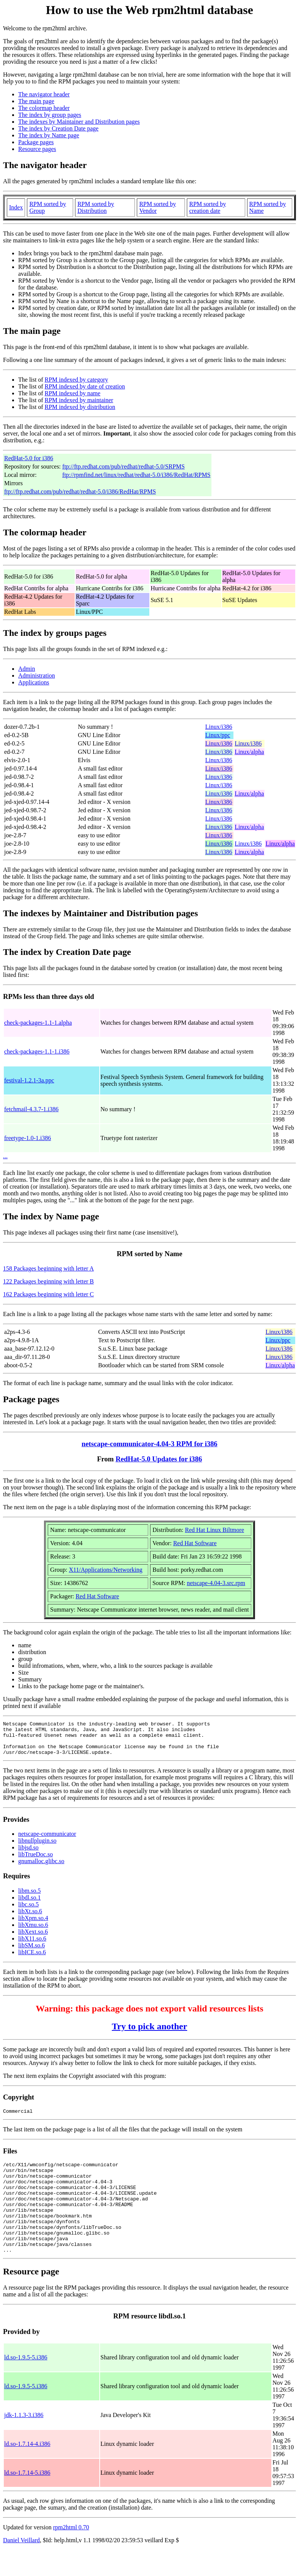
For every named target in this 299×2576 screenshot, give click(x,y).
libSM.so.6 (31, 1952)
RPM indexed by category (76, 379)
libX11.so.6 (32, 1945)
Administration (36, 675)
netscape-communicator (47, 1840)
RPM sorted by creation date (207, 207)
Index (16, 207)
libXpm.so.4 (33, 1925)
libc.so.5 (28, 1911)
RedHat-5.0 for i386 (28, 458)
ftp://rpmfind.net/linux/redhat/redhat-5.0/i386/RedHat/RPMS (136, 475)
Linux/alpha (249, 752)
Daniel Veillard (21, 2566)
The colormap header (44, 108)
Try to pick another (149, 2033)
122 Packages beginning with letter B (48, 1281)
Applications (33, 682)
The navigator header (44, 94)
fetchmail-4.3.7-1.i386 (31, 1109)
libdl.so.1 (29, 1904)
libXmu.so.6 (33, 1931)
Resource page (31, 2297)
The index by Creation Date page (58, 128)
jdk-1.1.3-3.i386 (24, 2441)
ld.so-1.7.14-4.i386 (27, 2470)
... (5, 1156)
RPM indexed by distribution (80, 407)
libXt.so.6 (30, 1918)
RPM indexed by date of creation (85, 386)
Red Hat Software (195, 1543)
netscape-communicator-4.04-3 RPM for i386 (149, 1444)
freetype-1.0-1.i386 (27, 1138)
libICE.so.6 (32, 1959)
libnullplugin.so (37, 1847)
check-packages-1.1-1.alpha (38, 1022)
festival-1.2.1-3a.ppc (29, 1080)
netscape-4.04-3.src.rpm (216, 1583)
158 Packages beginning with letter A (48, 1268)
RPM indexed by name (72, 393)
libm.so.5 (29, 1897)
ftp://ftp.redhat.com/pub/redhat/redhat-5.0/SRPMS (123, 466)
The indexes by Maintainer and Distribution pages (79, 121)
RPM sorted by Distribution (95, 207)
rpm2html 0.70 (71, 2553)
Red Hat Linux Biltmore (214, 1530)
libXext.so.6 (33, 1938)
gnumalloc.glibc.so (41, 1868)
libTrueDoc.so (35, 1861)
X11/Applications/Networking (105, 1569)
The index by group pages (49, 115)
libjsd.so (28, 1854)
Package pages (36, 142)
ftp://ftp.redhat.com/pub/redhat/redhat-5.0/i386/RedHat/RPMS (80, 491)
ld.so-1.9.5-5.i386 (25, 2383)
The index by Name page (48, 135)
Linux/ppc (217, 735)
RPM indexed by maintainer (79, 400)
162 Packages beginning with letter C (48, 1294)
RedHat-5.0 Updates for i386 (159, 1459)
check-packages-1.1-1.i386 (36, 1051)
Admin (26, 668)
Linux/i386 (218, 726)
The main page (36, 101)
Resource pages (37, 149)
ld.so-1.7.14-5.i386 (27, 2499)
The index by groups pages (54, 633)
